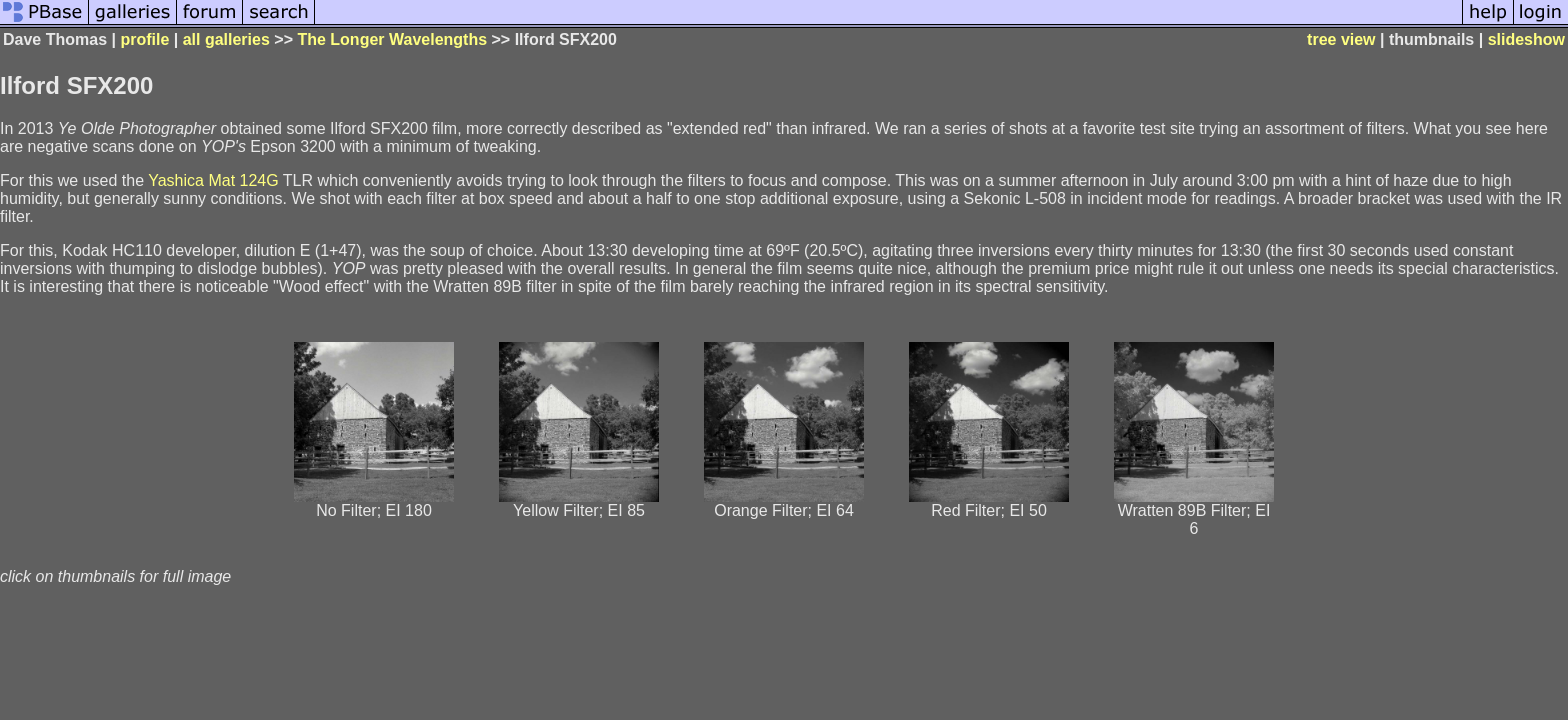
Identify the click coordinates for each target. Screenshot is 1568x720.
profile (144, 39)
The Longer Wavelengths (392, 39)
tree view (1341, 39)
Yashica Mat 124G (213, 180)
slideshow (1526, 39)
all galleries (226, 39)
